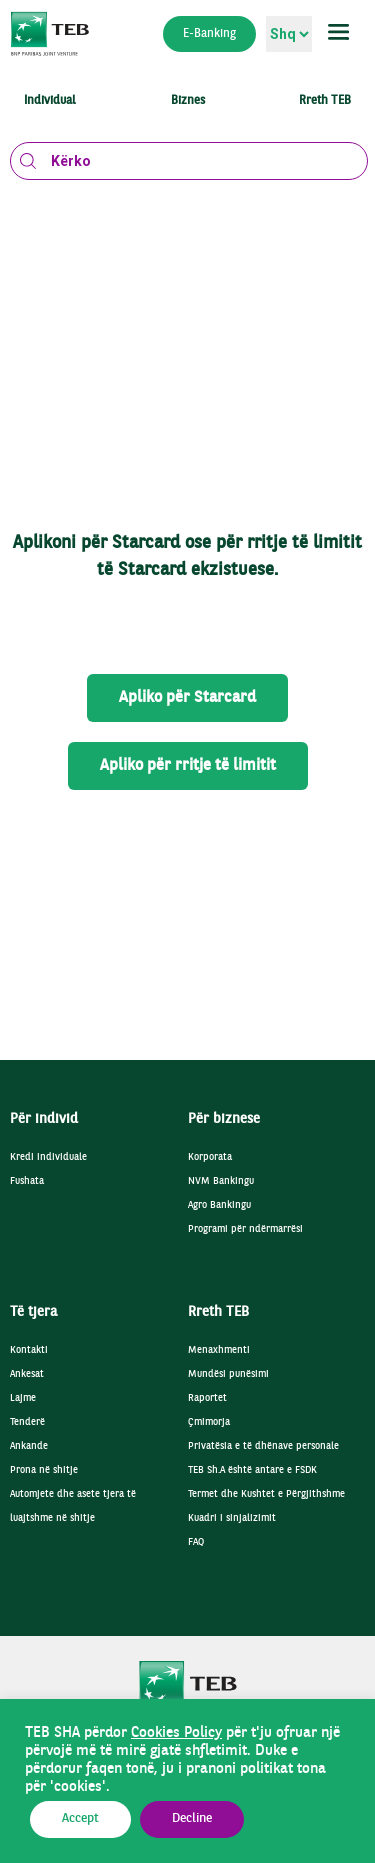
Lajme (23, 1398)
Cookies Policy (176, 1733)
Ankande (29, 1446)
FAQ (196, 1542)
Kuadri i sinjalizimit (232, 1518)
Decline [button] (192, 1819)
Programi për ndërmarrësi (245, 1229)
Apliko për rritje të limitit (188, 766)
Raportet (207, 1398)
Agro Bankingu (219, 1205)
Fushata (27, 1181)
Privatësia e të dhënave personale (263, 1446)
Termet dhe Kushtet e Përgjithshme (266, 1494)
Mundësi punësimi (228, 1374)
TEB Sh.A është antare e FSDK (252, 1470)
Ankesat (27, 1374)
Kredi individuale (48, 1157)
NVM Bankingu (221, 1181)
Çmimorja (209, 1422)
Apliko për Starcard (187, 698)
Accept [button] (80, 1819)
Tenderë (27, 1422)
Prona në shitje (44, 1470)
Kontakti (29, 1350)
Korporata (210, 1157)
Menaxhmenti (219, 1350)
